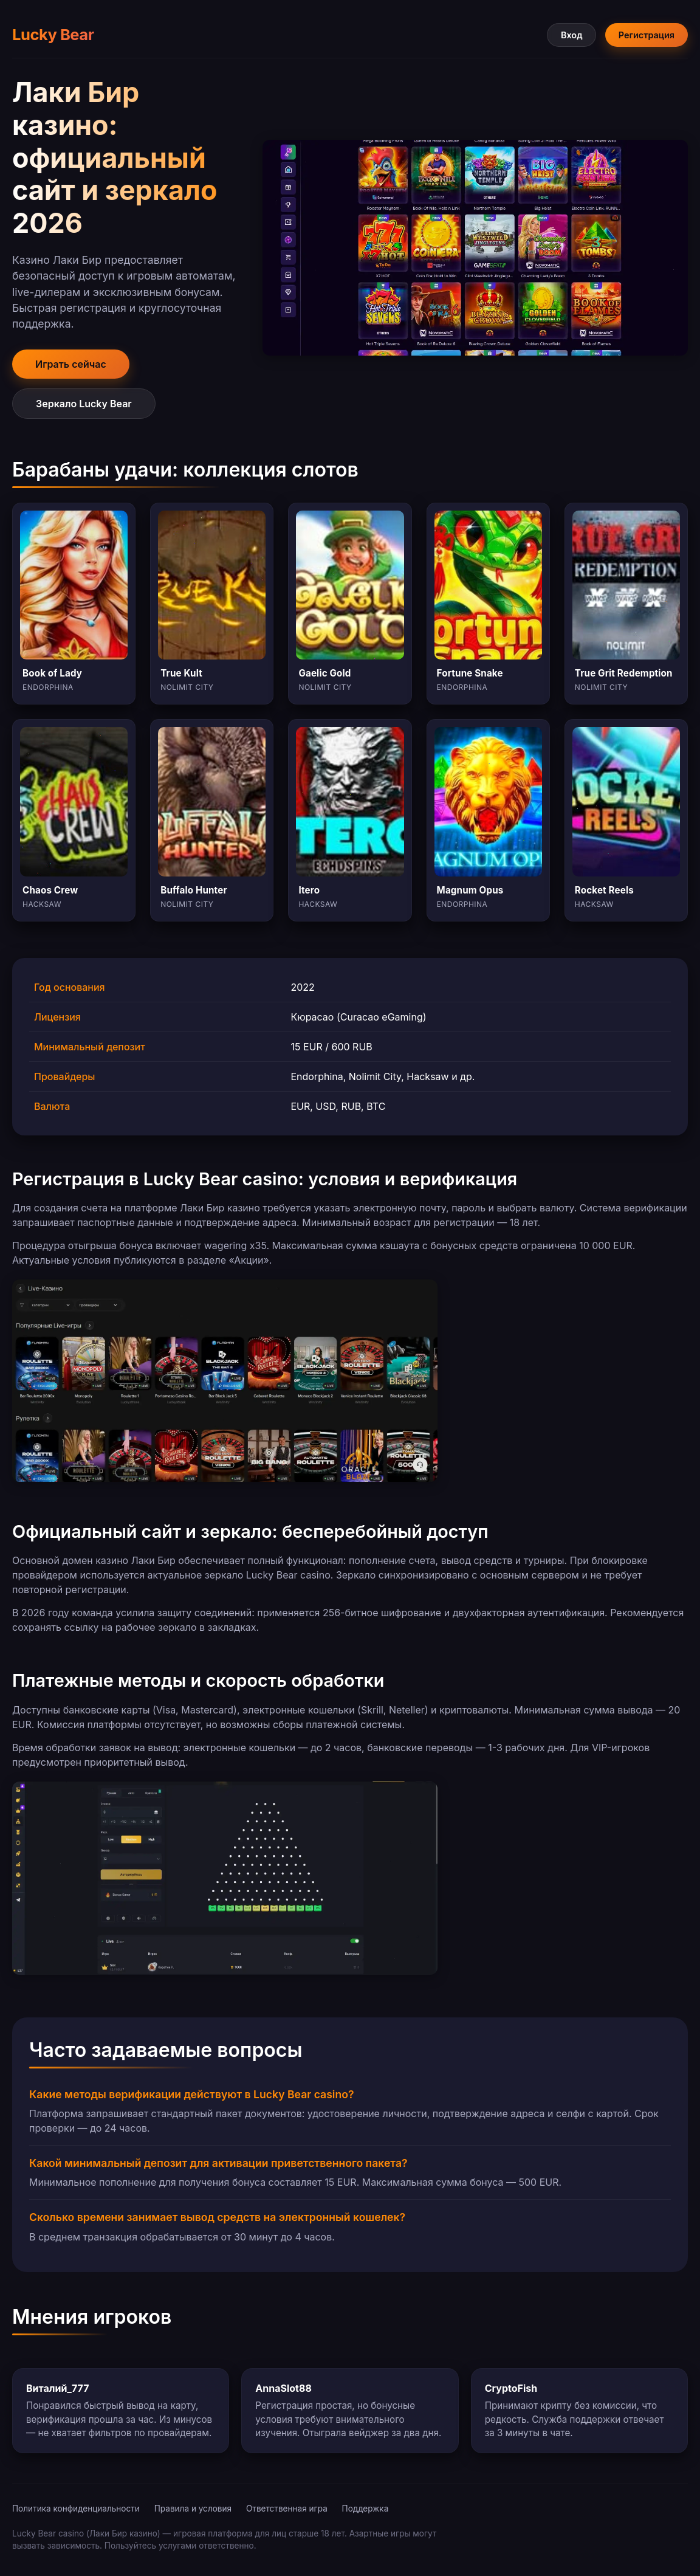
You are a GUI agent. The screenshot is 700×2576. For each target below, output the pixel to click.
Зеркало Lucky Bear (84, 404)
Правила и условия (193, 2508)
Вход (571, 35)
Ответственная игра (287, 2508)
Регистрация (646, 35)
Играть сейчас (70, 364)
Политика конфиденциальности (76, 2508)
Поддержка (365, 2508)
